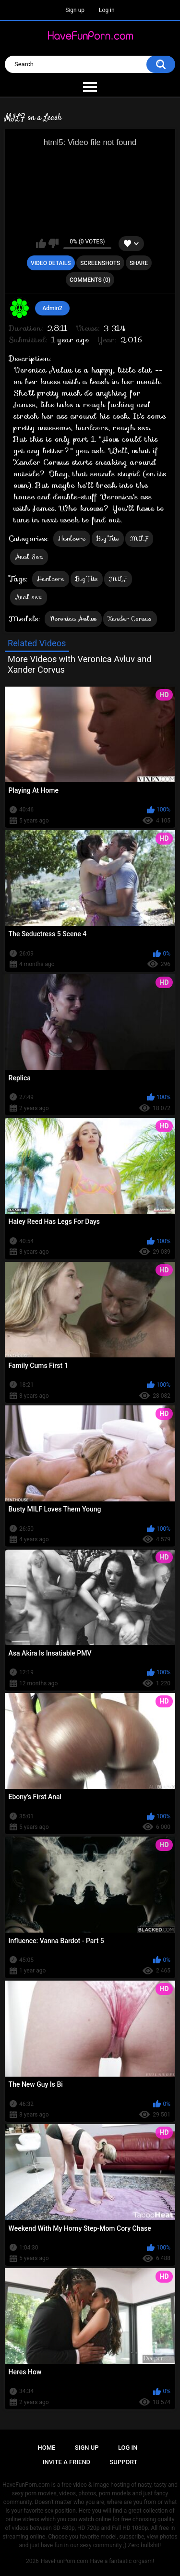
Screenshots (100, 263)
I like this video (41, 243)
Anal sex (28, 597)
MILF (139, 538)
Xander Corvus (130, 618)
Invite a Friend (66, 2462)
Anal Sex (29, 556)
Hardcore (71, 538)
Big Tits (107, 538)
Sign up (74, 10)
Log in (107, 10)
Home (47, 2447)
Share (139, 263)
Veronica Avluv (73, 618)
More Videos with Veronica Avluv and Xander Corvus (80, 664)
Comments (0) (90, 280)
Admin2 (52, 308)
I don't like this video (53, 243)
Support (124, 2462)
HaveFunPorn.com (64, 2561)
